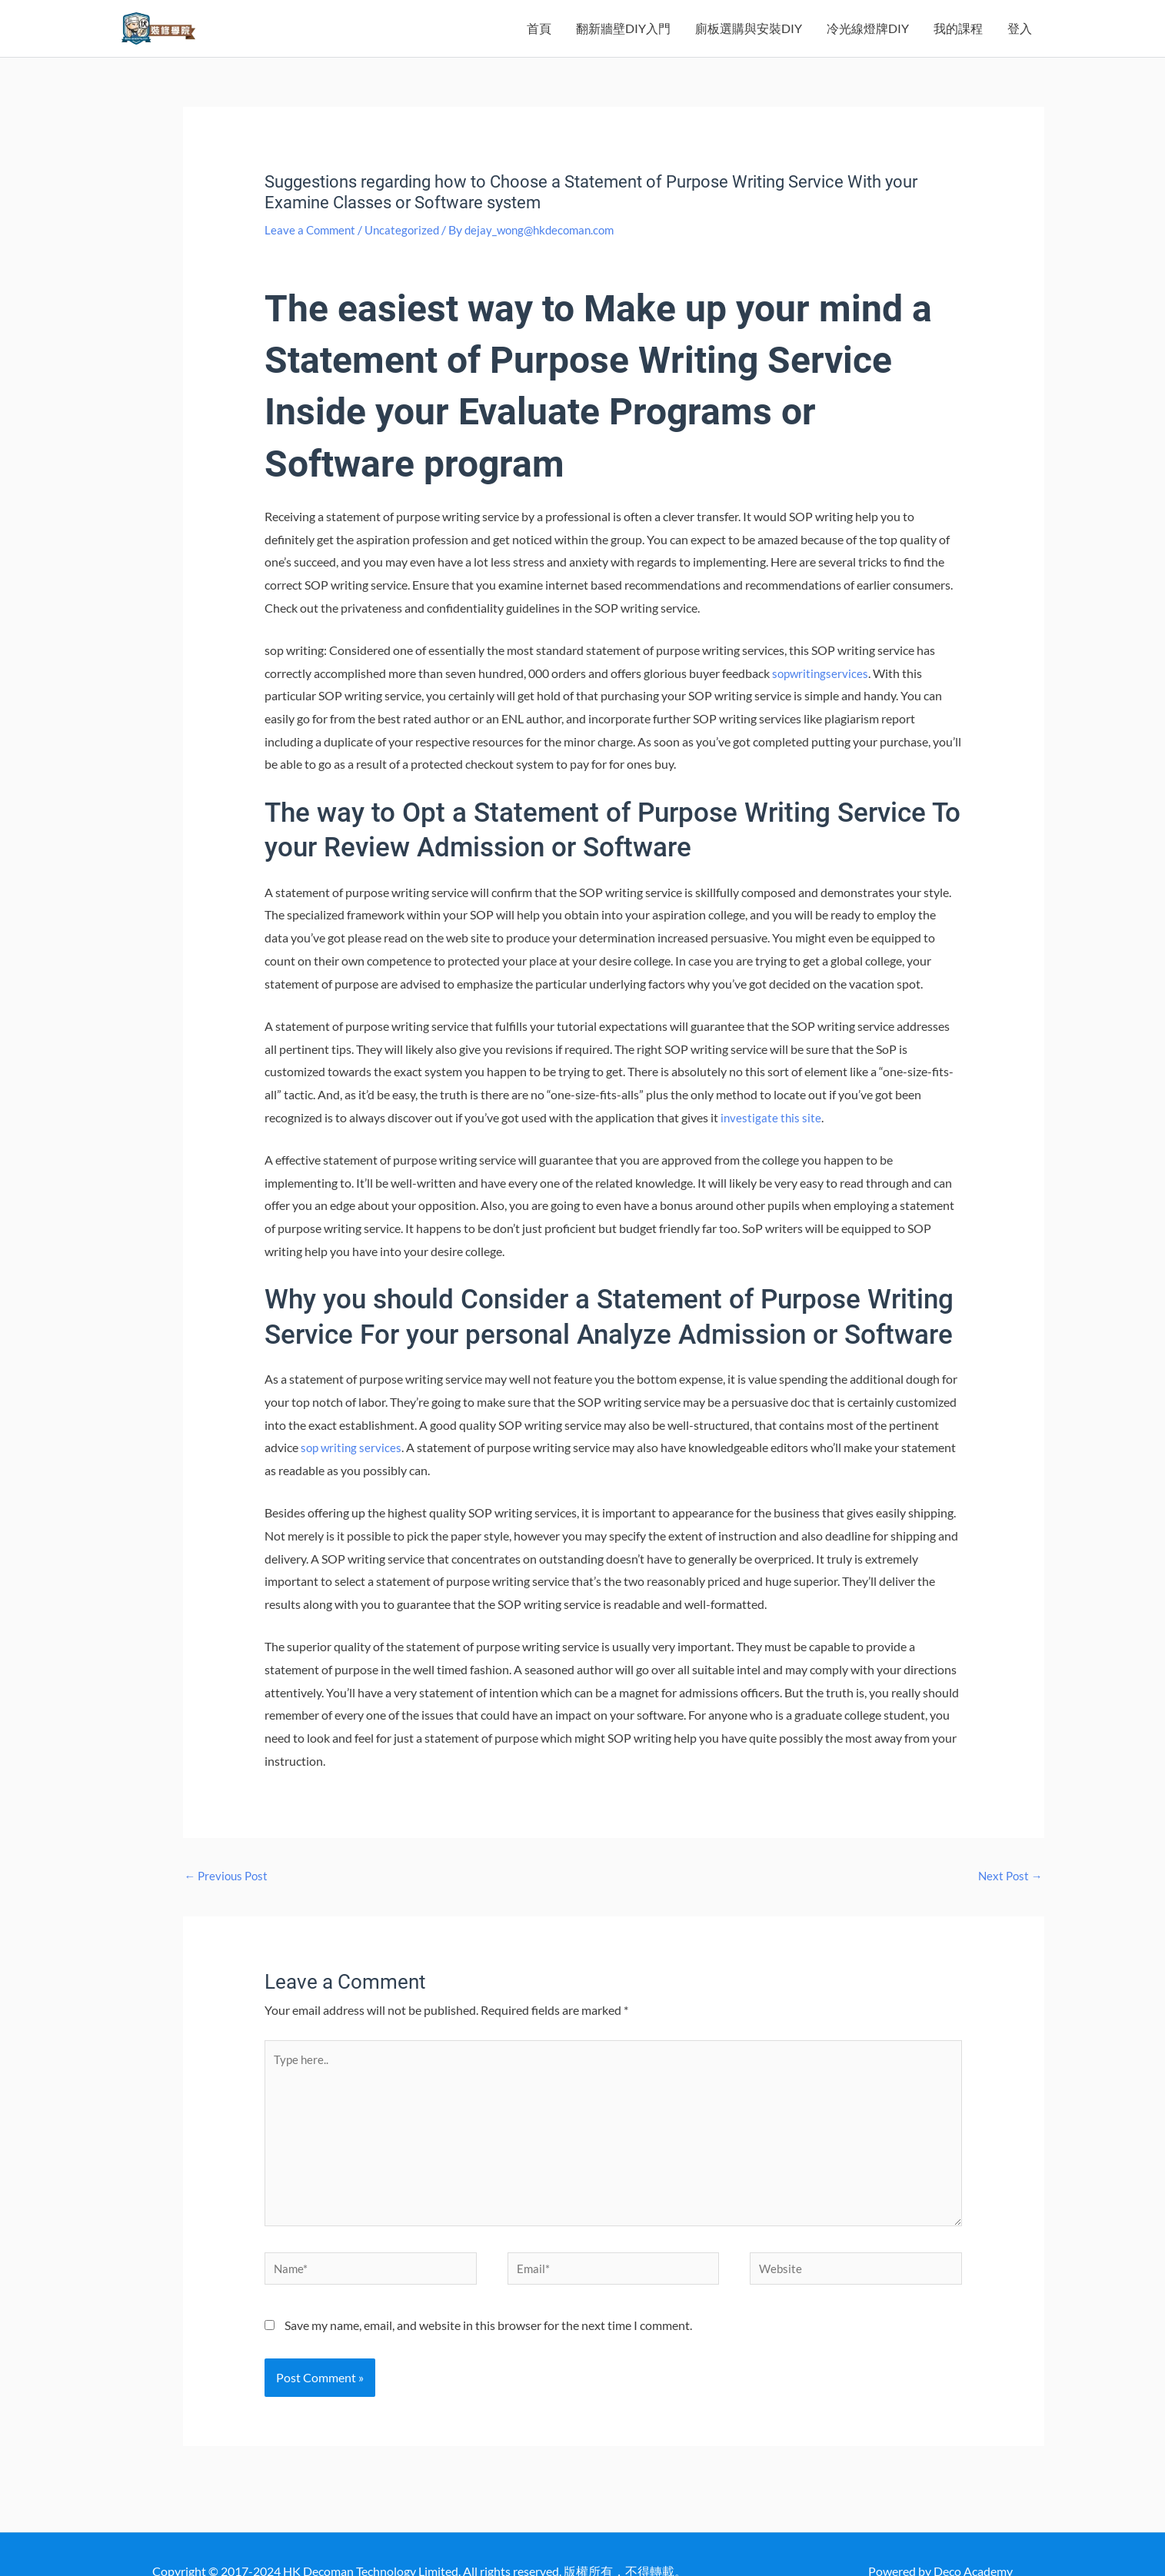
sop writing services (352, 1470)
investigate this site (772, 1140)
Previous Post (229, 1900)
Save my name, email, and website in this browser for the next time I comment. (488, 2369)
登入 (1019, 39)
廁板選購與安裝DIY (748, 39)
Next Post (1009, 1900)
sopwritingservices (821, 696)
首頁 (539, 39)
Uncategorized (407, 252)
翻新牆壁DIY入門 (623, 39)
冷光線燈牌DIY (868, 39)
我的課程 (958, 39)
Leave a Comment (312, 252)
